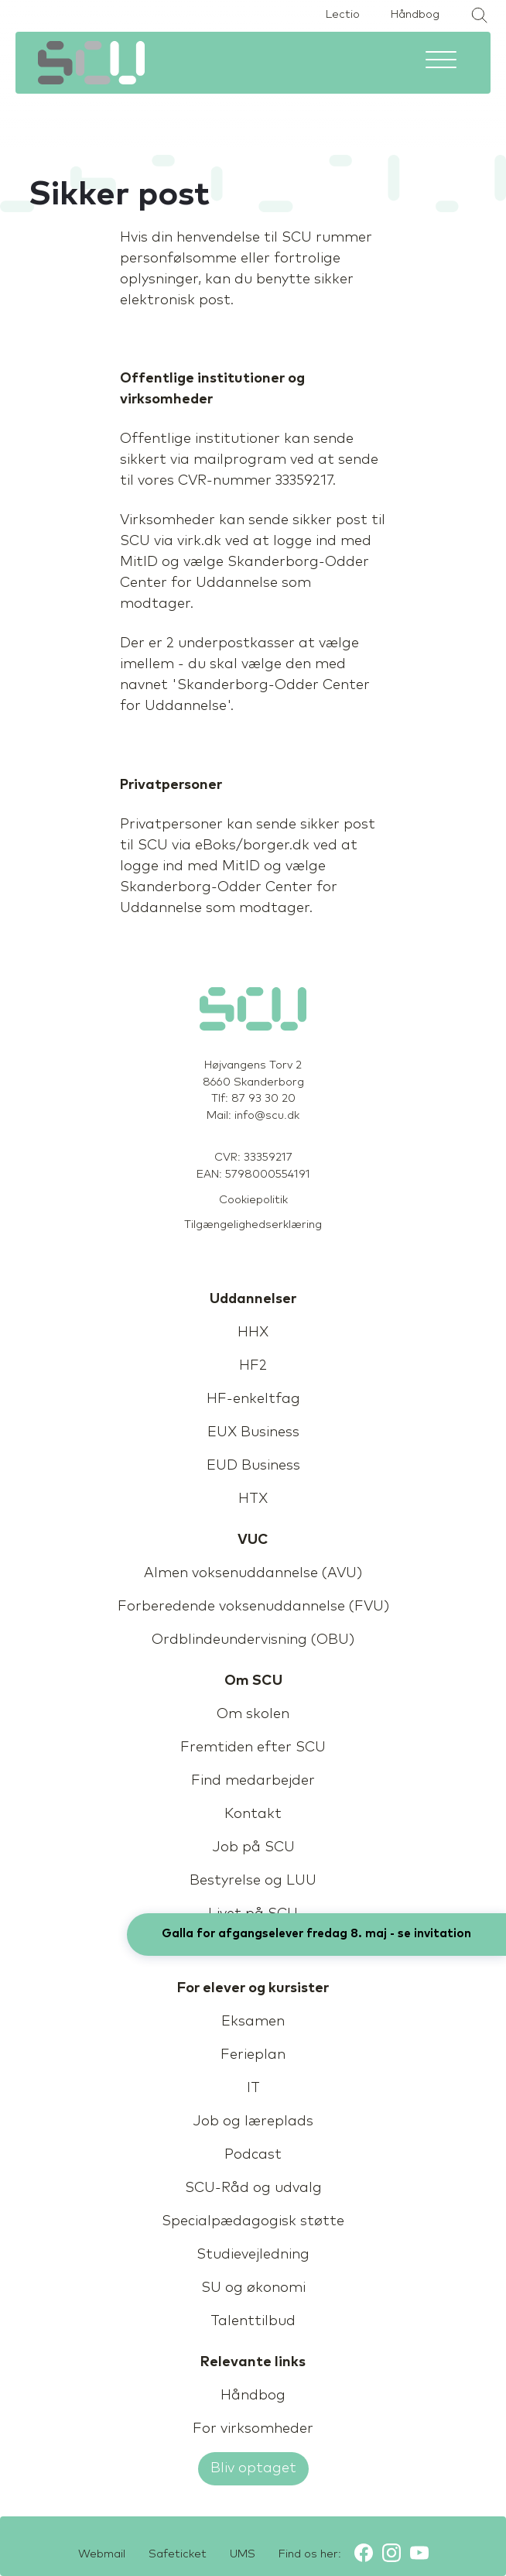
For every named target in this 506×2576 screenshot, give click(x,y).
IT (253, 2088)
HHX (253, 1332)
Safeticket (178, 2554)
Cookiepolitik (253, 1200)
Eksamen (253, 2022)
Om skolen (253, 1714)
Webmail (101, 2554)
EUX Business (253, 1432)
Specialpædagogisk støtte (253, 2221)
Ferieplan (253, 2055)
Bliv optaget (253, 2468)
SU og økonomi (253, 2288)
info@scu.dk (266, 1115)
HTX (253, 1499)
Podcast (253, 2155)
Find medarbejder (253, 1781)
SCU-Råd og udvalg (253, 2188)
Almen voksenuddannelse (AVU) (253, 1573)
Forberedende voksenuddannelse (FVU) (253, 1607)
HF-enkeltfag (253, 1399)
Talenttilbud (253, 2321)
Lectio (343, 14)
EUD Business (253, 1466)
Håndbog (415, 14)
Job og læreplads (253, 2121)
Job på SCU (253, 1847)
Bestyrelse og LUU (253, 1881)
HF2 (253, 1366)
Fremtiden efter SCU (253, 1747)
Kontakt (253, 1814)
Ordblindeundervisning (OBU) (253, 1640)
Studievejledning (253, 2255)
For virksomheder (253, 2429)
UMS (242, 2554)
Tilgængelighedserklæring (253, 1224)
